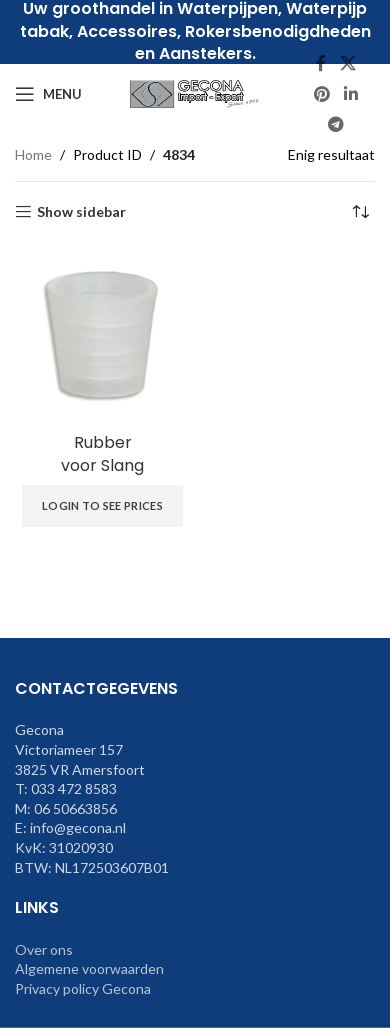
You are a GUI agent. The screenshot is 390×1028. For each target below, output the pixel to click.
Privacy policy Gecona (83, 988)
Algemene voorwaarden (89, 968)
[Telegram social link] (335, 124)
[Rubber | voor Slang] (102, 334)
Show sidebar (81, 212)
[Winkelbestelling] (360, 212)
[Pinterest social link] (322, 94)
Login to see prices (102, 505)
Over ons (44, 949)
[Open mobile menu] (48, 94)
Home (33, 154)
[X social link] (347, 64)
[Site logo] (195, 92)
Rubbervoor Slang (102, 453)
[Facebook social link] (321, 64)
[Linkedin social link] (350, 94)
